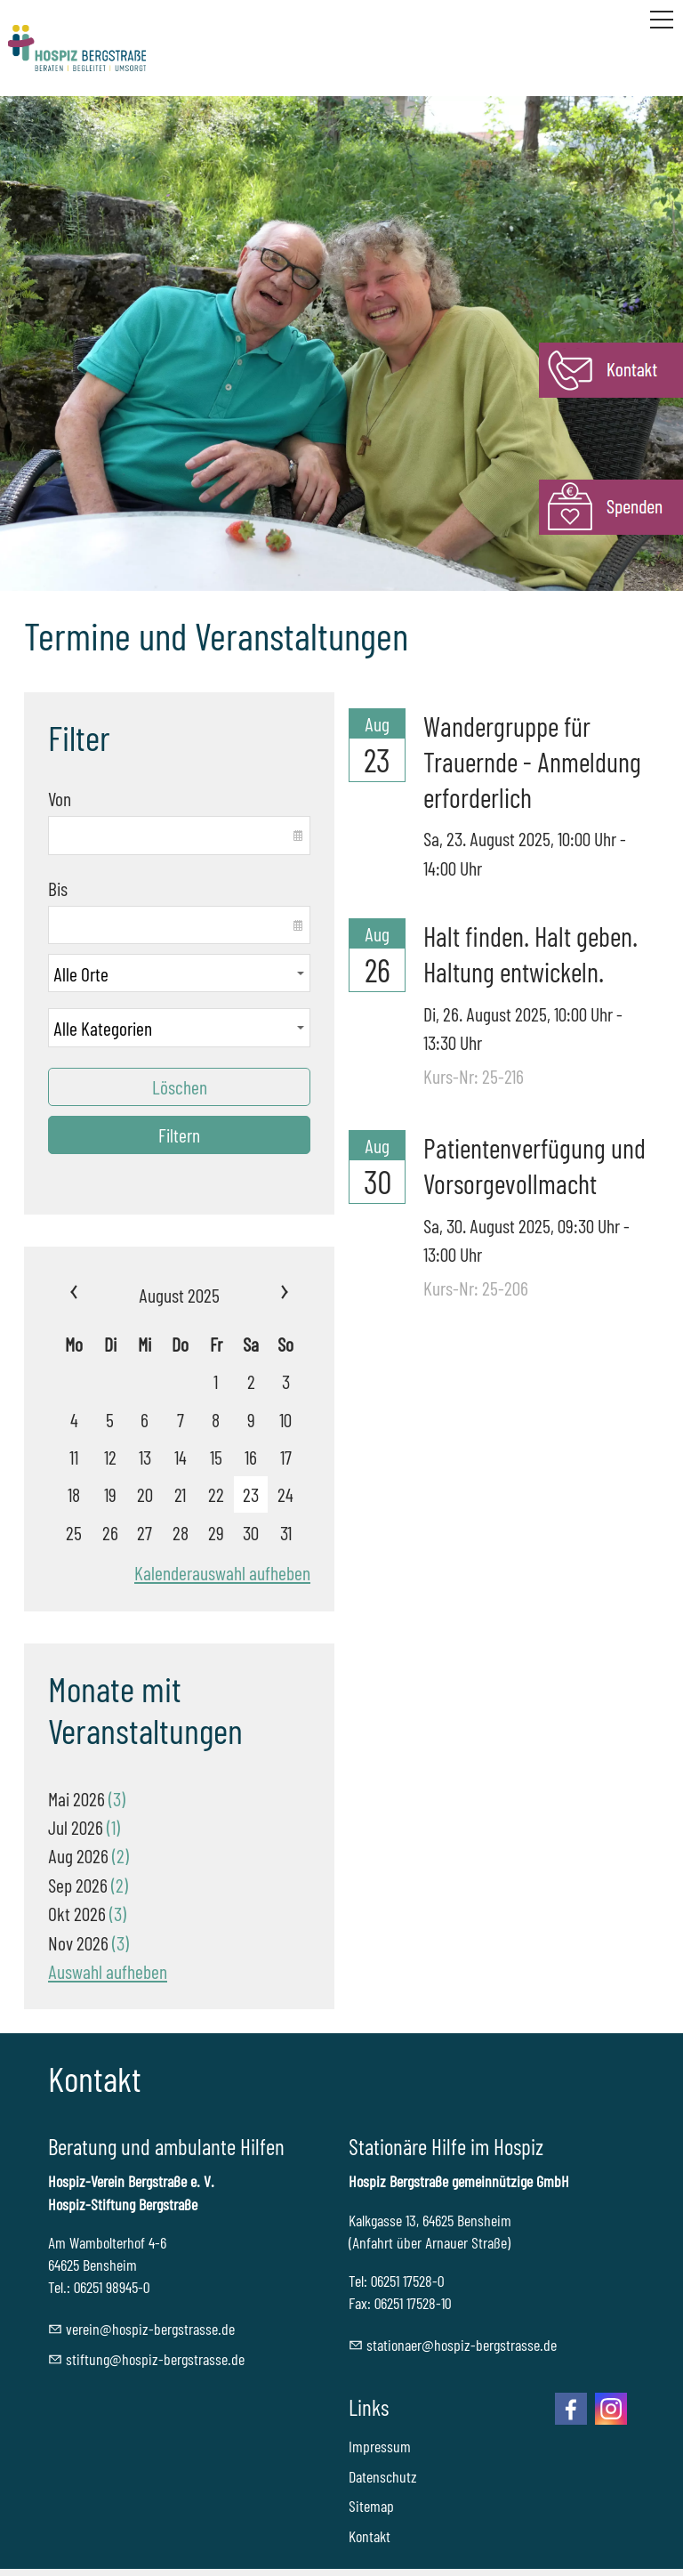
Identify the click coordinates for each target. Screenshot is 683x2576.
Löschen (179, 1086)
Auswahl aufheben (107, 1970)
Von (59, 798)
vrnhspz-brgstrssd (150, 2328)
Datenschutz (383, 2476)
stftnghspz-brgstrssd (155, 2359)
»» (265, 1294)
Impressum (380, 2446)
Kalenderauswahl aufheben (222, 1572)
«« (93, 1294)
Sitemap (371, 2505)
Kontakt (369, 2536)
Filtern (179, 1134)
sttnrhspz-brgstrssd (461, 2344)
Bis (58, 888)
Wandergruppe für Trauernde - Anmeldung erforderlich (532, 761)
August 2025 (179, 1294)
